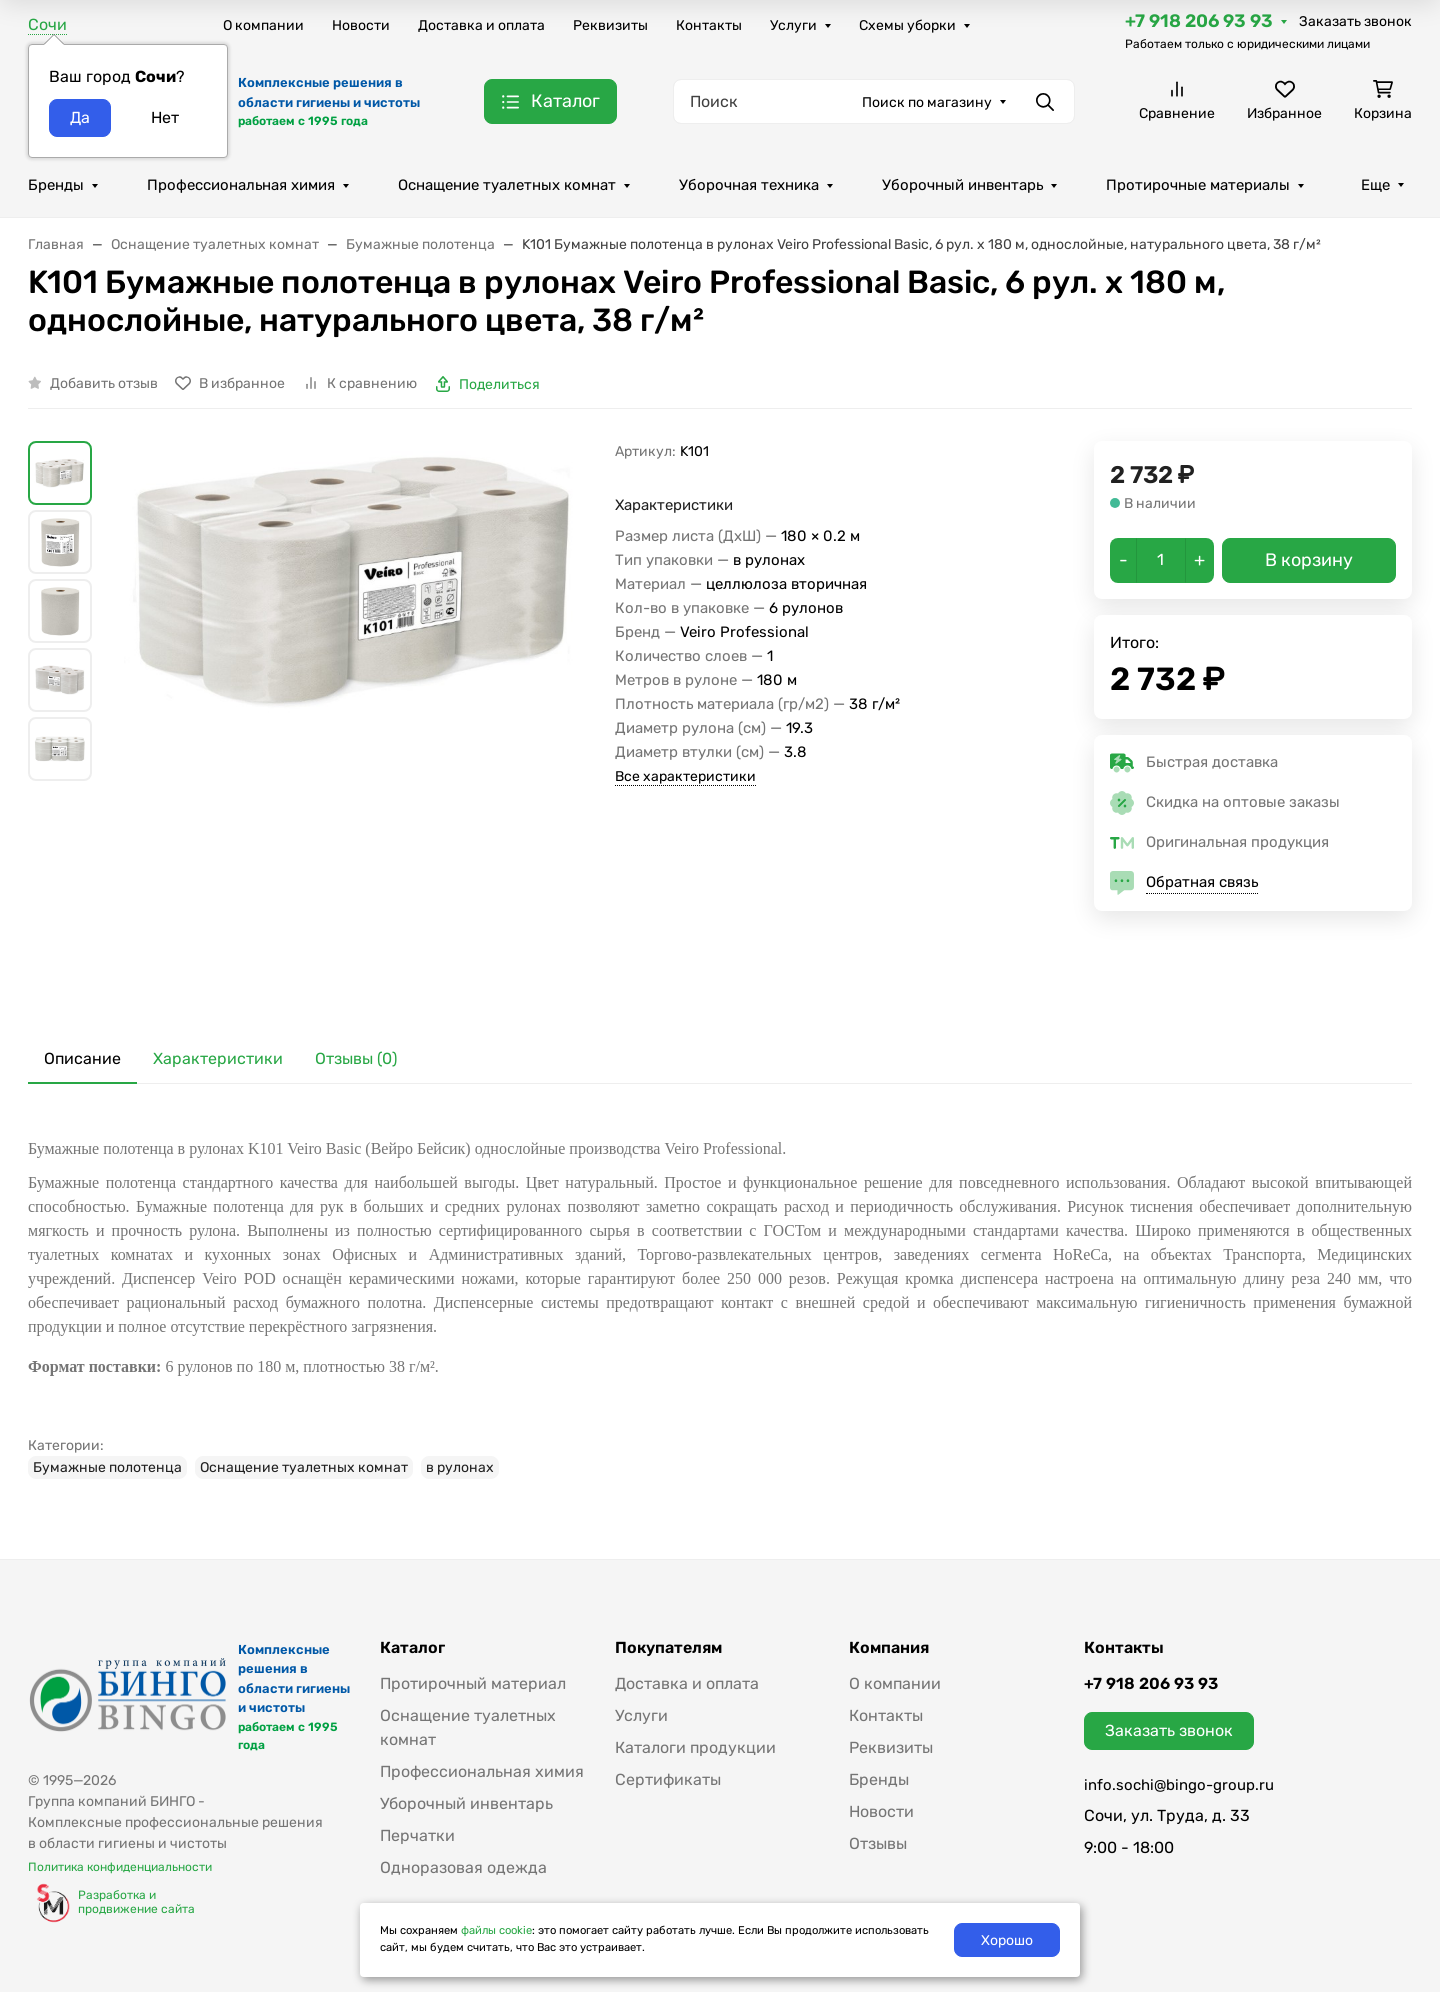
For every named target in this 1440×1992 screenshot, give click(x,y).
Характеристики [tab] (218, 1058)
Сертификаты (668, 1779)
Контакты (709, 25)
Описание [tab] (82, 1058)
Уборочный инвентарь (962, 185)
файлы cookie (496, 1930)
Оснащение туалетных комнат (507, 185)
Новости (361, 25)
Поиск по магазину (927, 102)
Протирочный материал (473, 1683)
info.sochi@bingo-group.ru (1179, 1785)
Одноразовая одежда (463, 1867)
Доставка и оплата (481, 25)
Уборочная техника (749, 185)
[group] (357, 722)
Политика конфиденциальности (120, 1867)
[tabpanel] (720, 1301)
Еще (1375, 185)
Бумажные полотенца (107, 1467)
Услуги (793, 25)
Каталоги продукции (695, 1747)
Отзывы (878, 1843)
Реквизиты (610, 25)
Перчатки (417, 1835)
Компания (889, 1648)
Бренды (56, 185)
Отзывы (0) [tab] (356, 1058)
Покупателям (668, 1648)
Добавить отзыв (104, 383)
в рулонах (460, 1467)
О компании (263, 25)
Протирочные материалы (1198, 185)
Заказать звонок (1355, 21)
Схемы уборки (907, 25)
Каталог (412, 1648)
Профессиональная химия (241, 185)
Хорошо (1007, 1940)
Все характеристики (685, 776)
